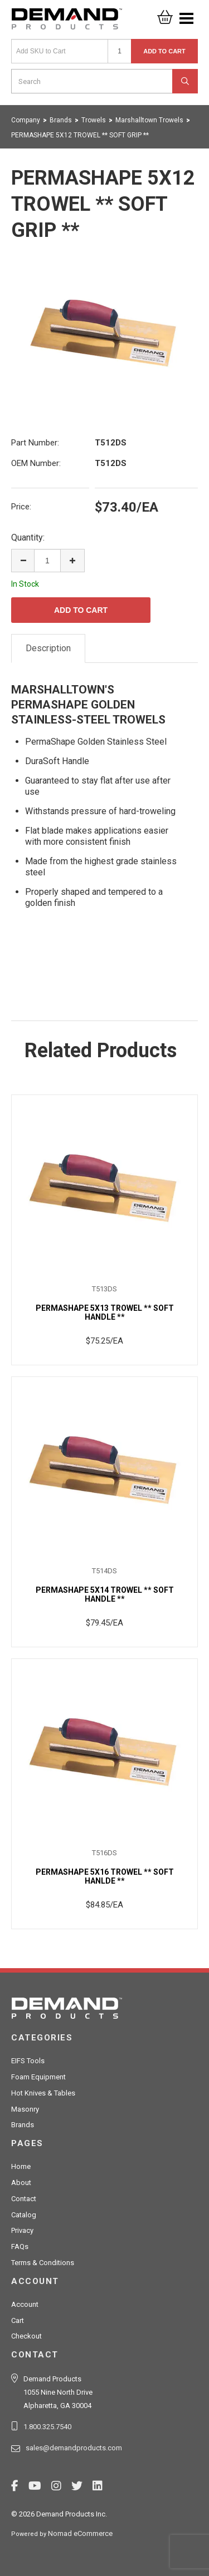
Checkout (26, 2336)
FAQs (19, 2246)
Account (24, 2304)
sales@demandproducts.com (74, 2448)
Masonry (25, 2109)
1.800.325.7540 (47, 2427)
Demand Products (67, 22)
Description (48, 648)
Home (21, 2166)
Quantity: (28, 537)
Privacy (22, 2230)
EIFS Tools (28, 2061)
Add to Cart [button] (164, 51)
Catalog (23, 2215)
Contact (23, 2198)
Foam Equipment (38, 2077)
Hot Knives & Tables (43, 2093)
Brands (22, 2125)
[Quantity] (120, 51)
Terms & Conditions (42, 2262)
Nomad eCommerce (80, 2533)
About (21, 2182)
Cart (17, 2320)
